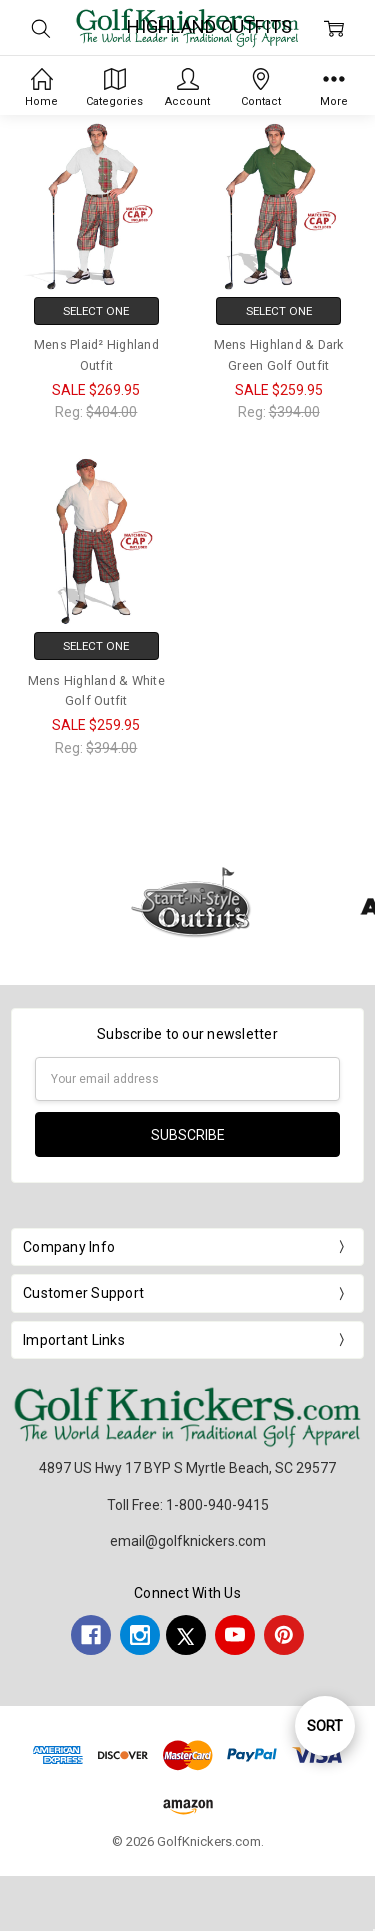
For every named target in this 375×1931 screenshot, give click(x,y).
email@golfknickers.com (188, 1541)
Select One (96, 311)
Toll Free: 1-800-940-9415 (188, 1505)
